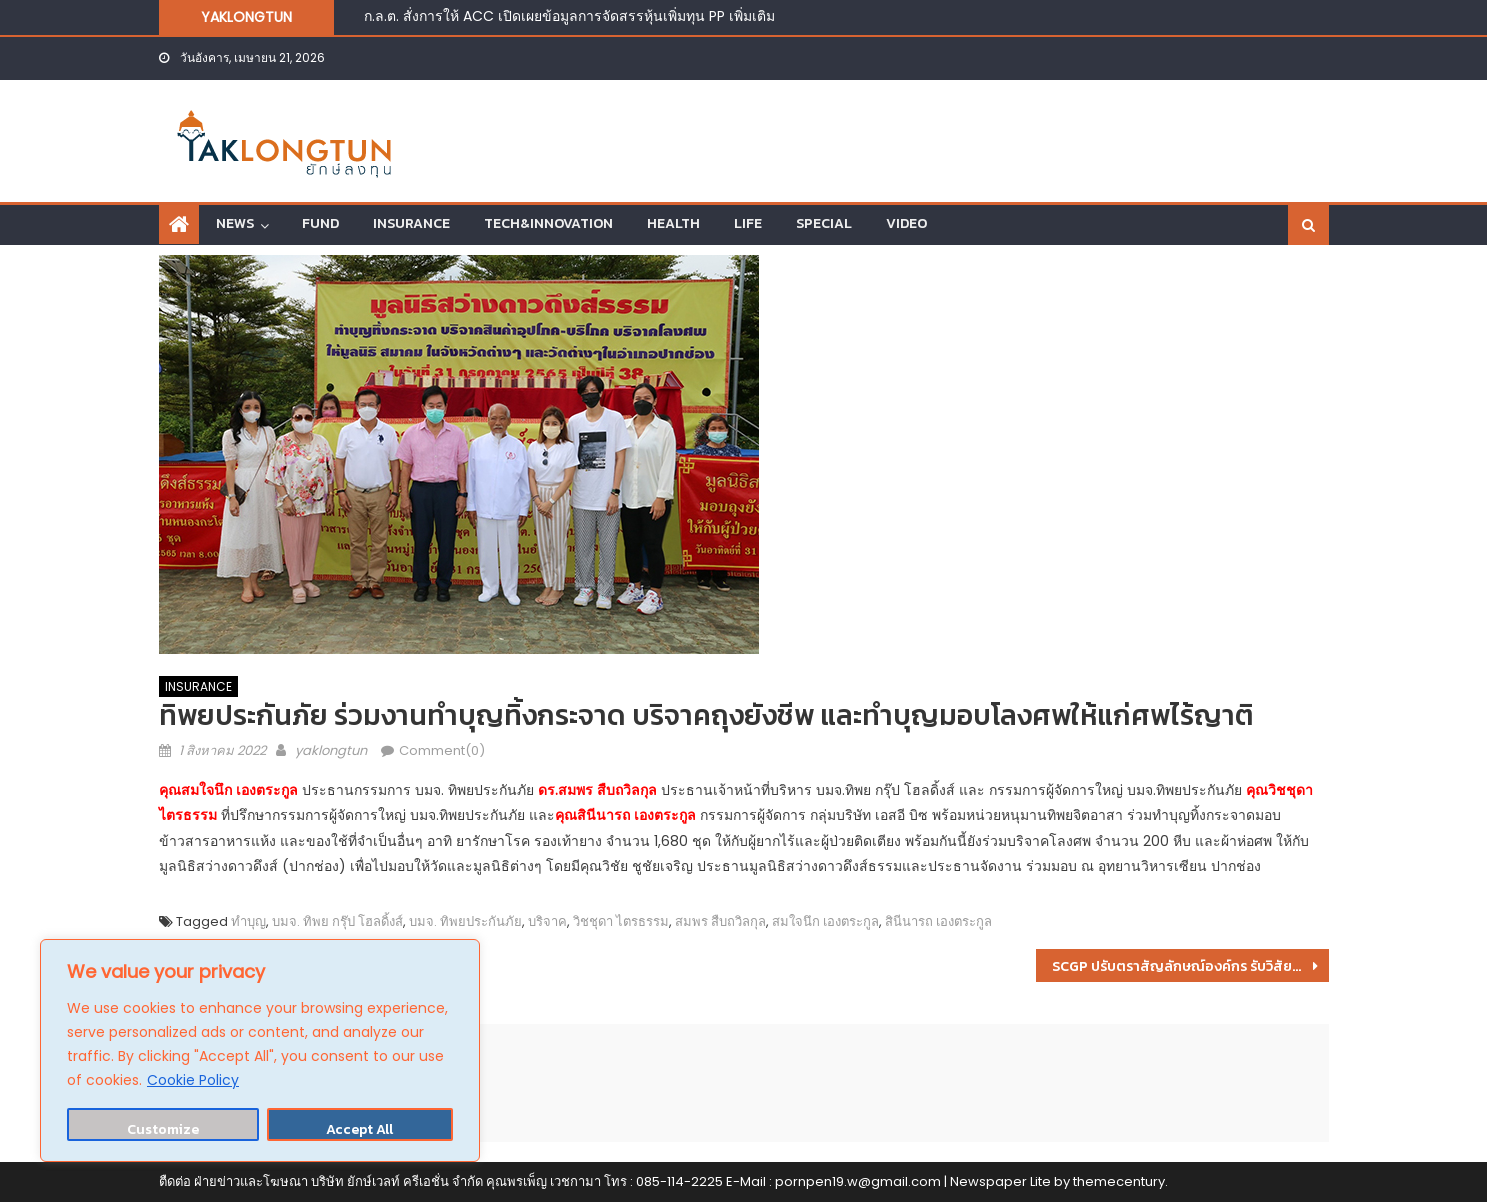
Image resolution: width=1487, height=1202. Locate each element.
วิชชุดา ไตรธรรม (621, 921)
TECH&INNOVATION (548, 223)
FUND (320, 223)
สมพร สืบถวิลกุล (720, 921)
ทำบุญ (248, 921)
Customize (163, 1129)
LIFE (748, 223)
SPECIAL (824, 223)
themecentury (1119, 1181)
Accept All (359, 1129)
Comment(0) (442, 750)
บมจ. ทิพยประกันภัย (465, 921)
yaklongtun (331, 750)
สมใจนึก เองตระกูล (825, 921)
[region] (260, 1050)
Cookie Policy (193, 1080)
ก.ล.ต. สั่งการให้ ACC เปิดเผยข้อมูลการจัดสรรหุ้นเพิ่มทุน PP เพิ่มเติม (569, 16)
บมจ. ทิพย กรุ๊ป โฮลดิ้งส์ (337, 921)
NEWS (235, 223)
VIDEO (906, 223)
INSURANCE (411, 223)
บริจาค (547, 921)
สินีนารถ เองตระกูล (938, 921)
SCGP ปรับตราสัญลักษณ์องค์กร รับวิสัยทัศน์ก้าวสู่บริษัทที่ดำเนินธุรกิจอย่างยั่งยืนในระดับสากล (1190, 966)
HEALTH (673, 223)
